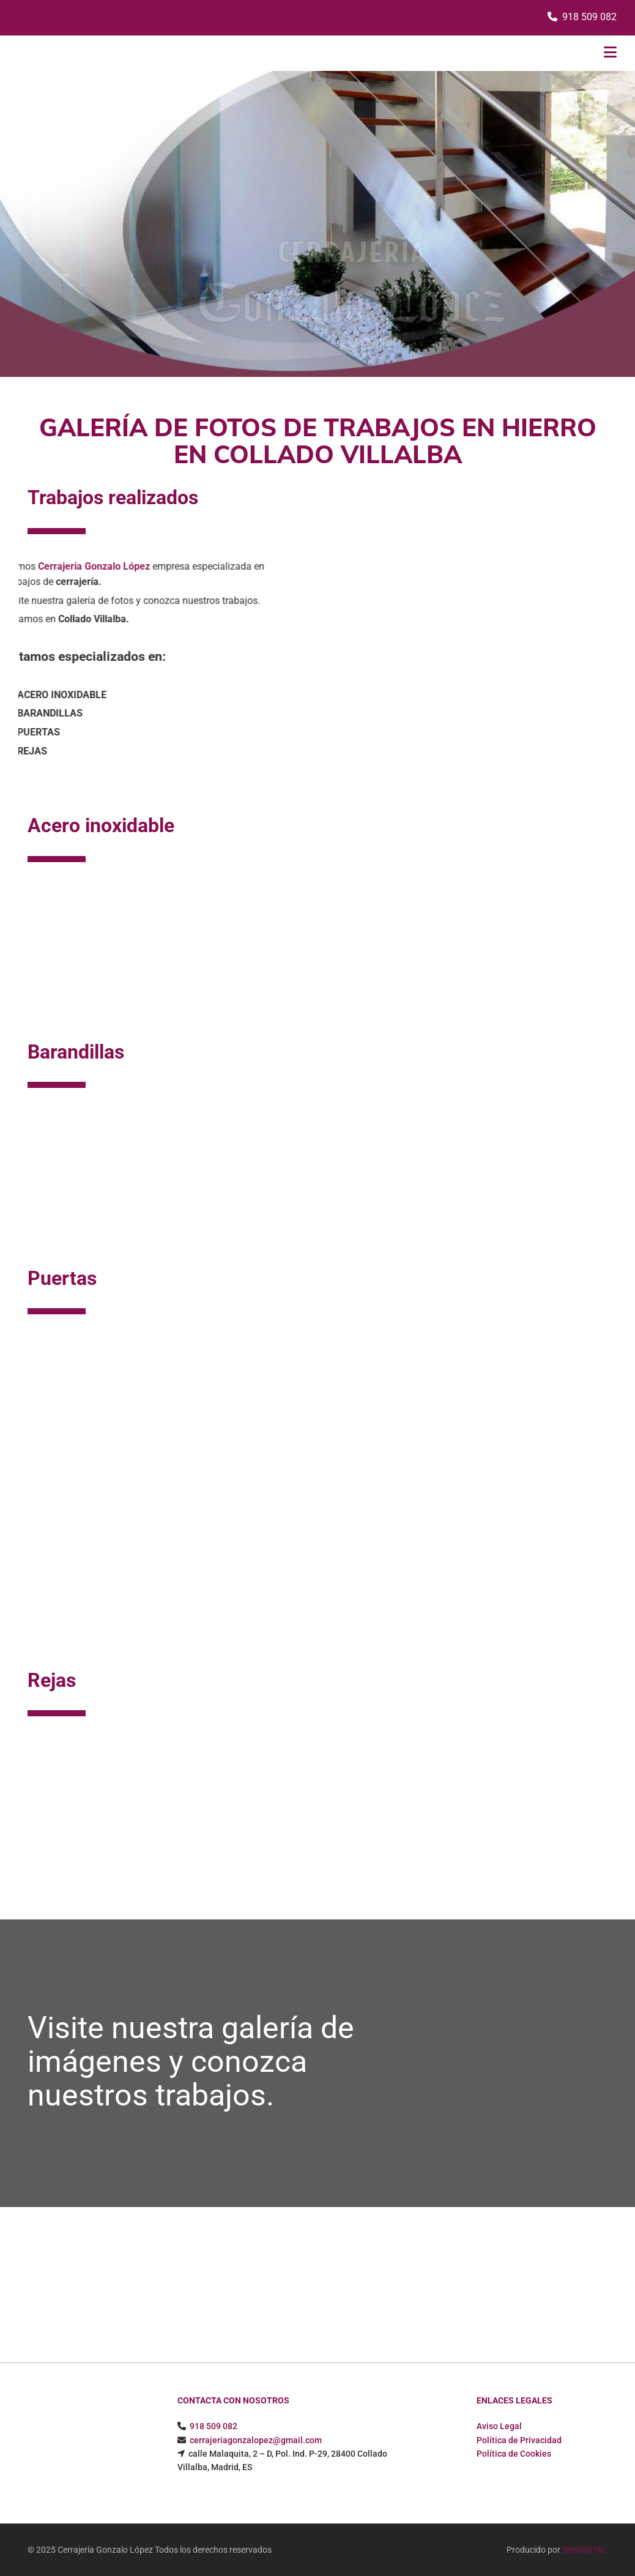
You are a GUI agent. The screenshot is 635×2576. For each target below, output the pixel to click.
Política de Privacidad (519, 2440)
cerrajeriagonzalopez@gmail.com (256, 2440)
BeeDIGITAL (584, 2550)
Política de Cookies (514, 2454)
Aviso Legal (499, 2426)
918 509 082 (589, 17)
